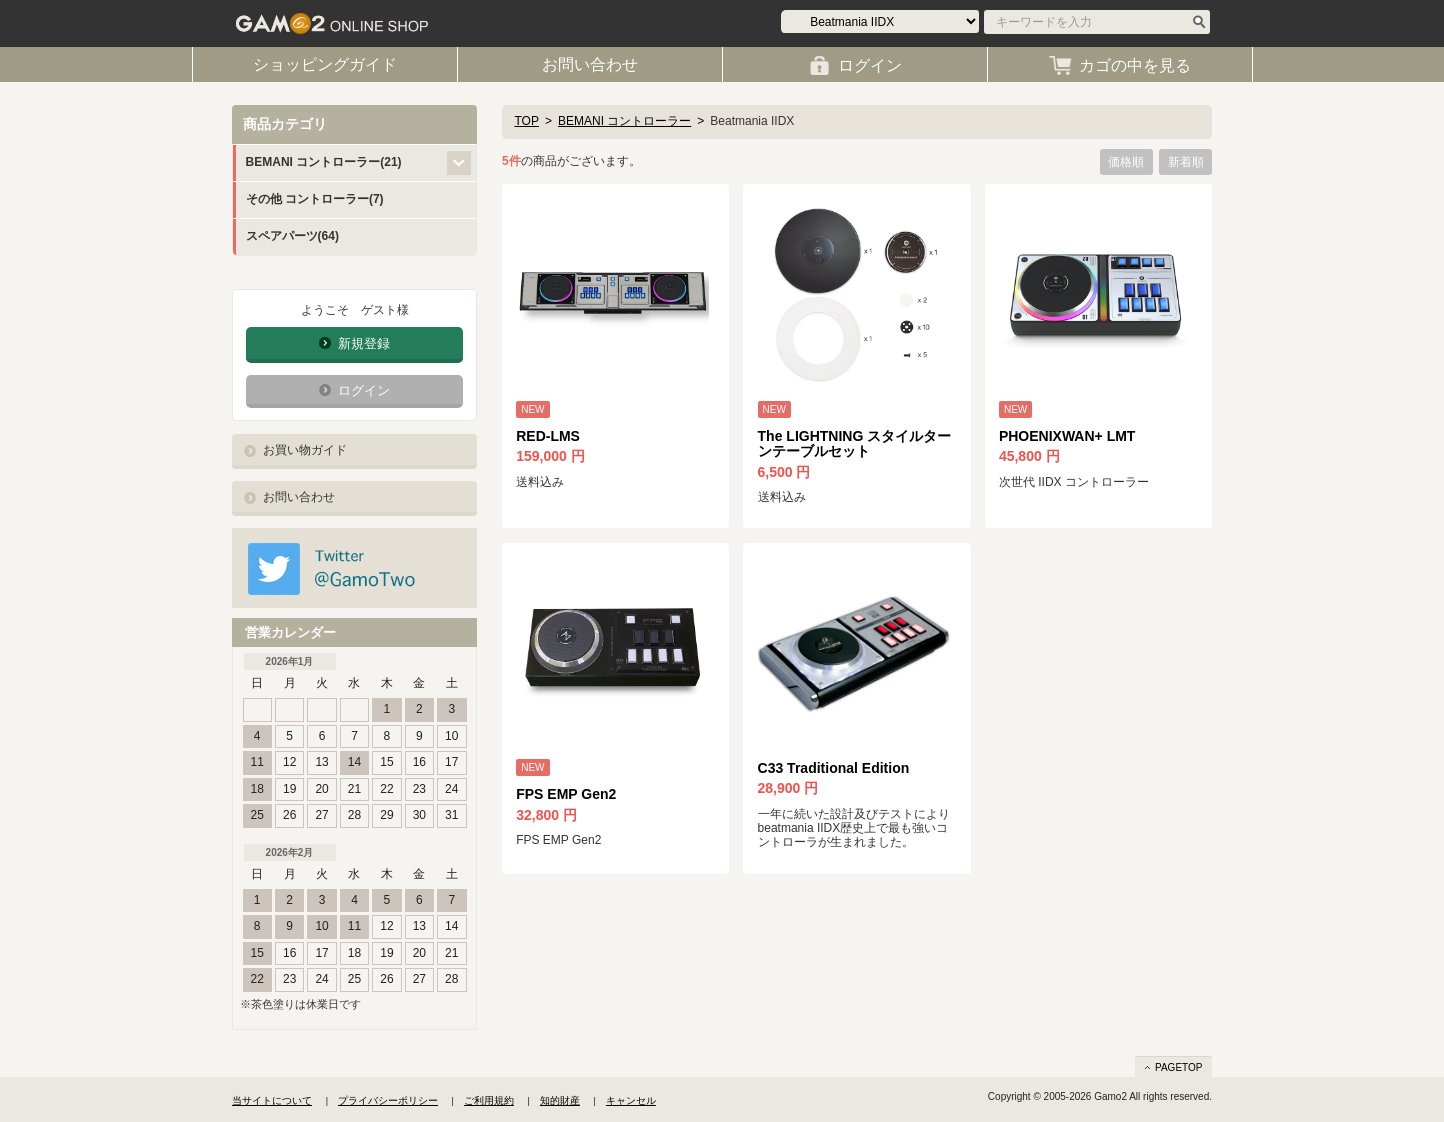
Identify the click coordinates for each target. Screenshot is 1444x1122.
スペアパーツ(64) (292, 236)
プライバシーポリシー (388, 1100)
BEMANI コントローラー (624, 121)
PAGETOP (1178, 1067)
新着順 (1186, 162)
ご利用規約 (489, 1100)
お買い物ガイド (305, 450)
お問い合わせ (299, 497)
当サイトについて (272, 1100)
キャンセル (631, 1100)
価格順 (1126, 162)
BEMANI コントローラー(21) (324, 162)
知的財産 (560, 1100)
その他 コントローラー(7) (315, 199)
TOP (527, 121)
